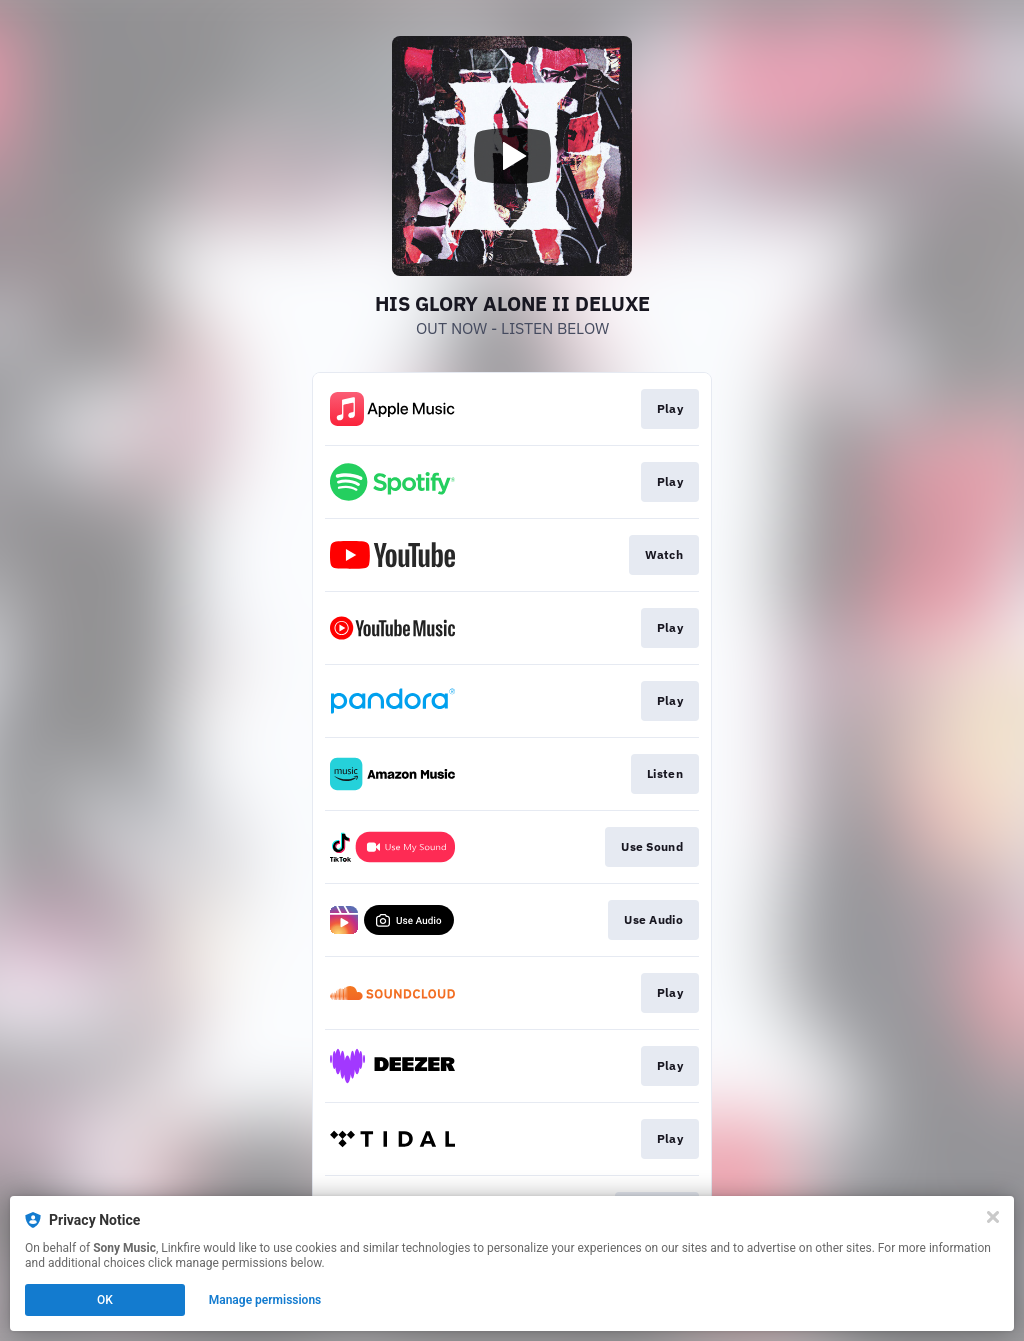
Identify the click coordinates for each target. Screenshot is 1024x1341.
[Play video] (512, 156)
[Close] (993, 1217)
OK (105, 1300)
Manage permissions (265, 1300)
